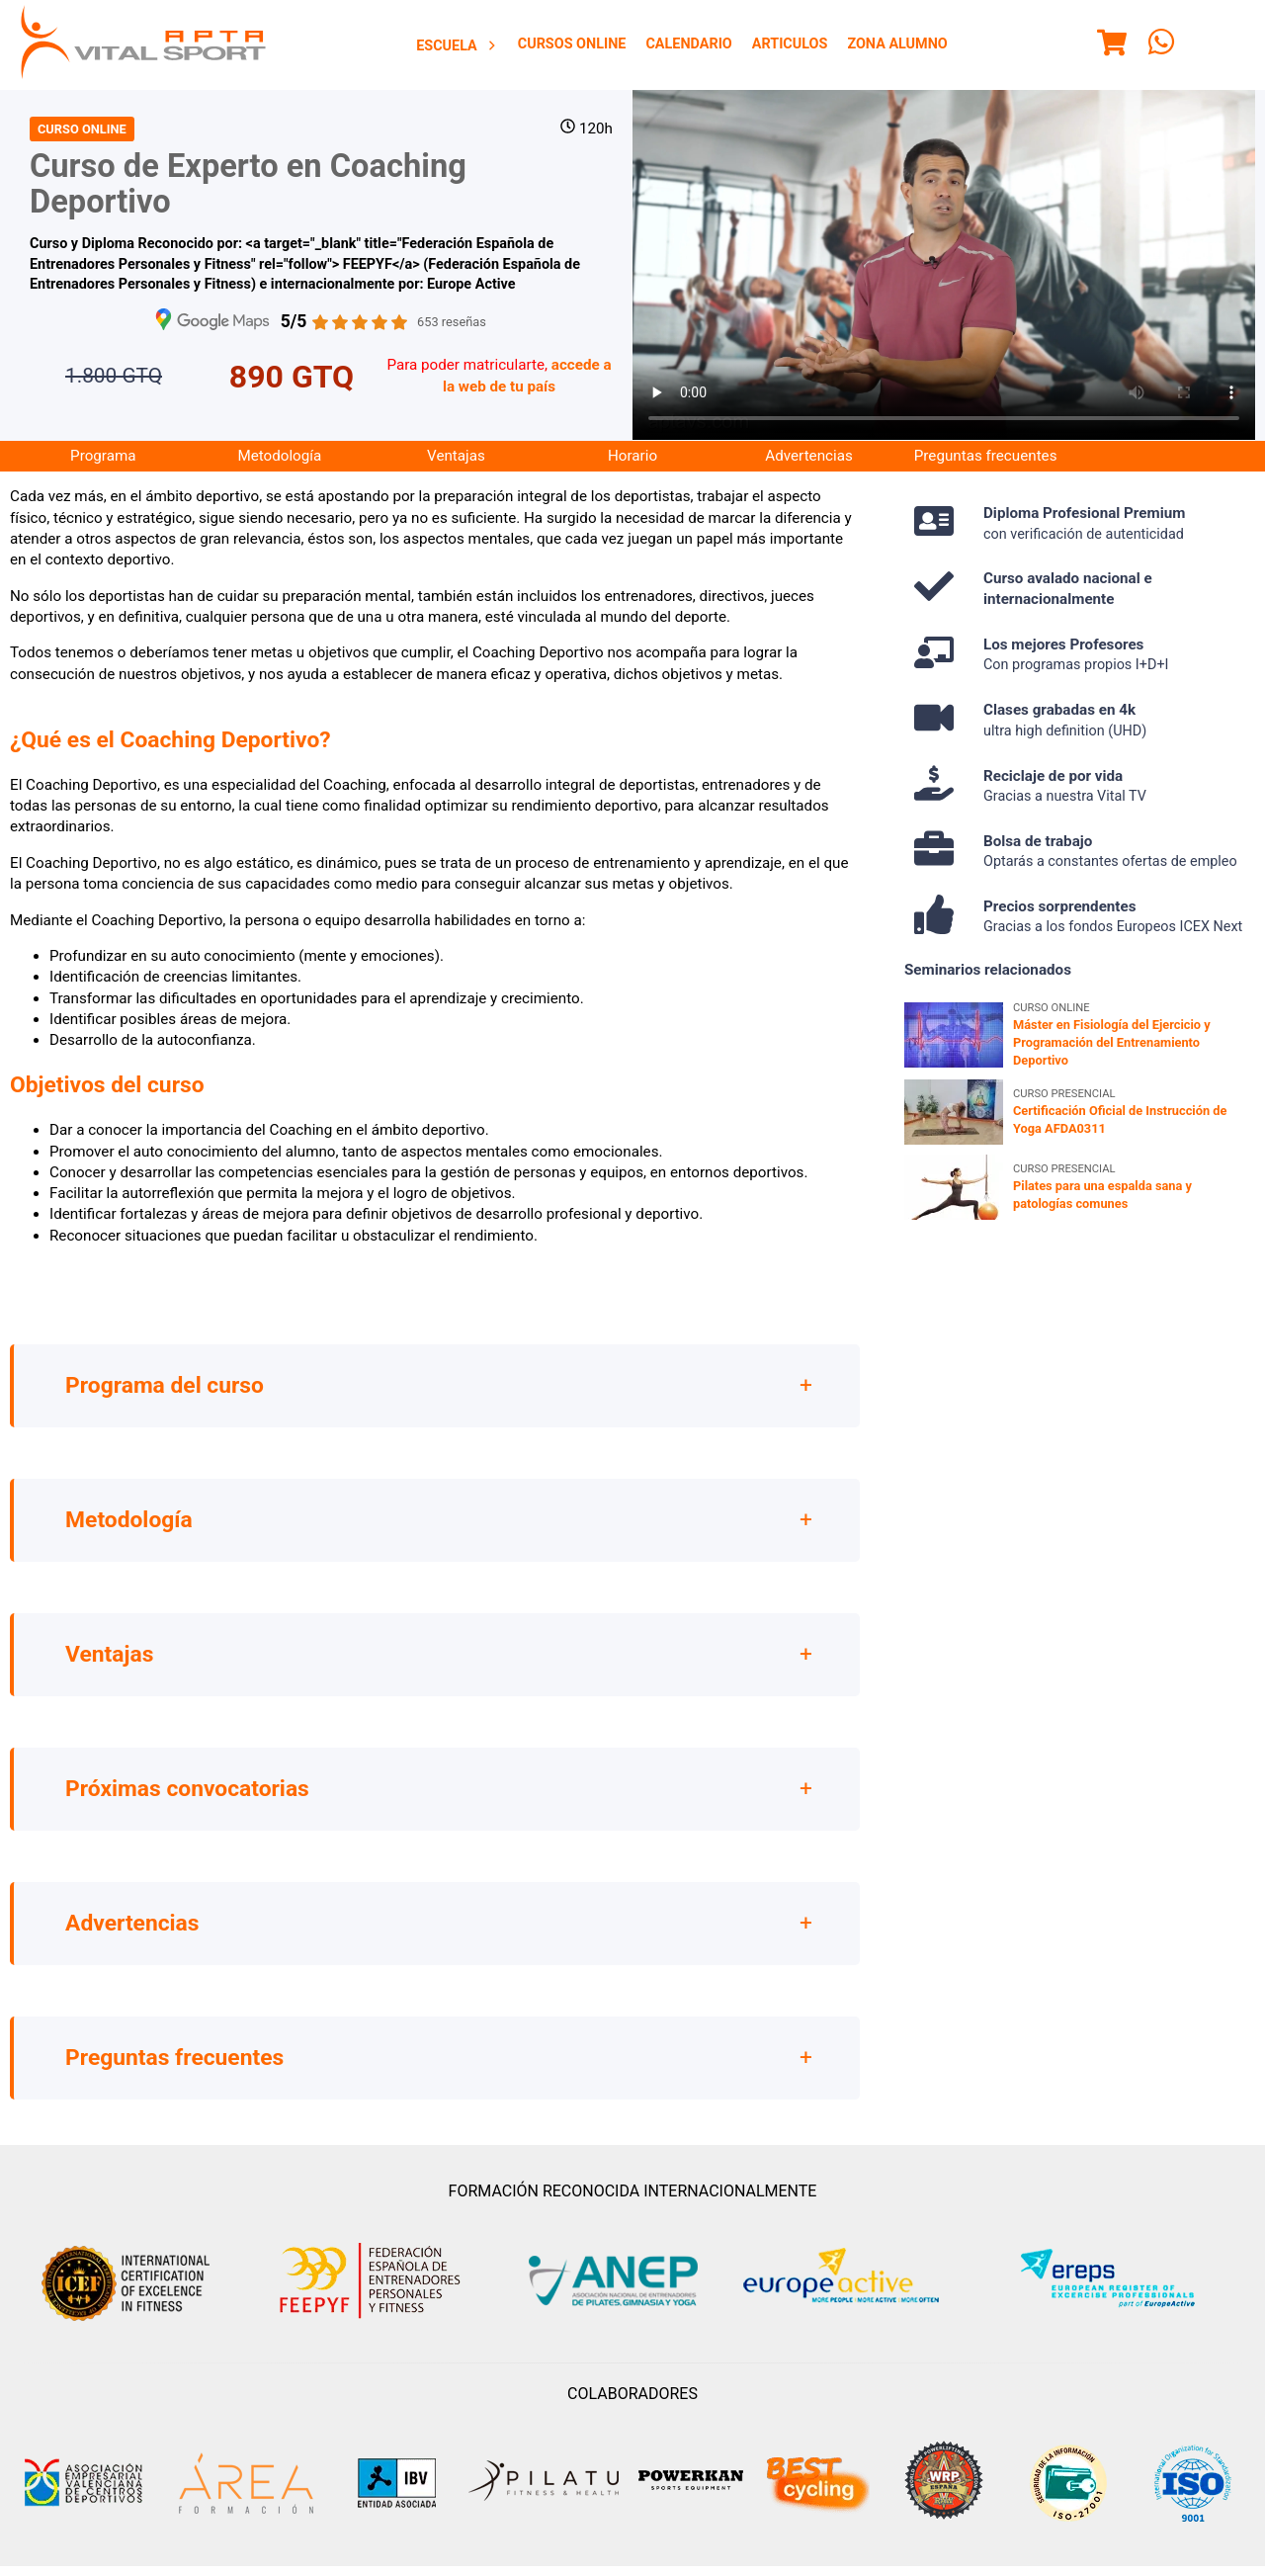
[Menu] (1112, 45)
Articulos (790, 44)
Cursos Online (572, 44)
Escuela (457, 46)
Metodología (279, 456)
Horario (632, 456)
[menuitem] (457, 45)
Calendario (688, 44)
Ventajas (456, 456)
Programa (102, 456)
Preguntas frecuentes (985, 456)
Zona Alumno (897, 44)
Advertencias (808, 456)
